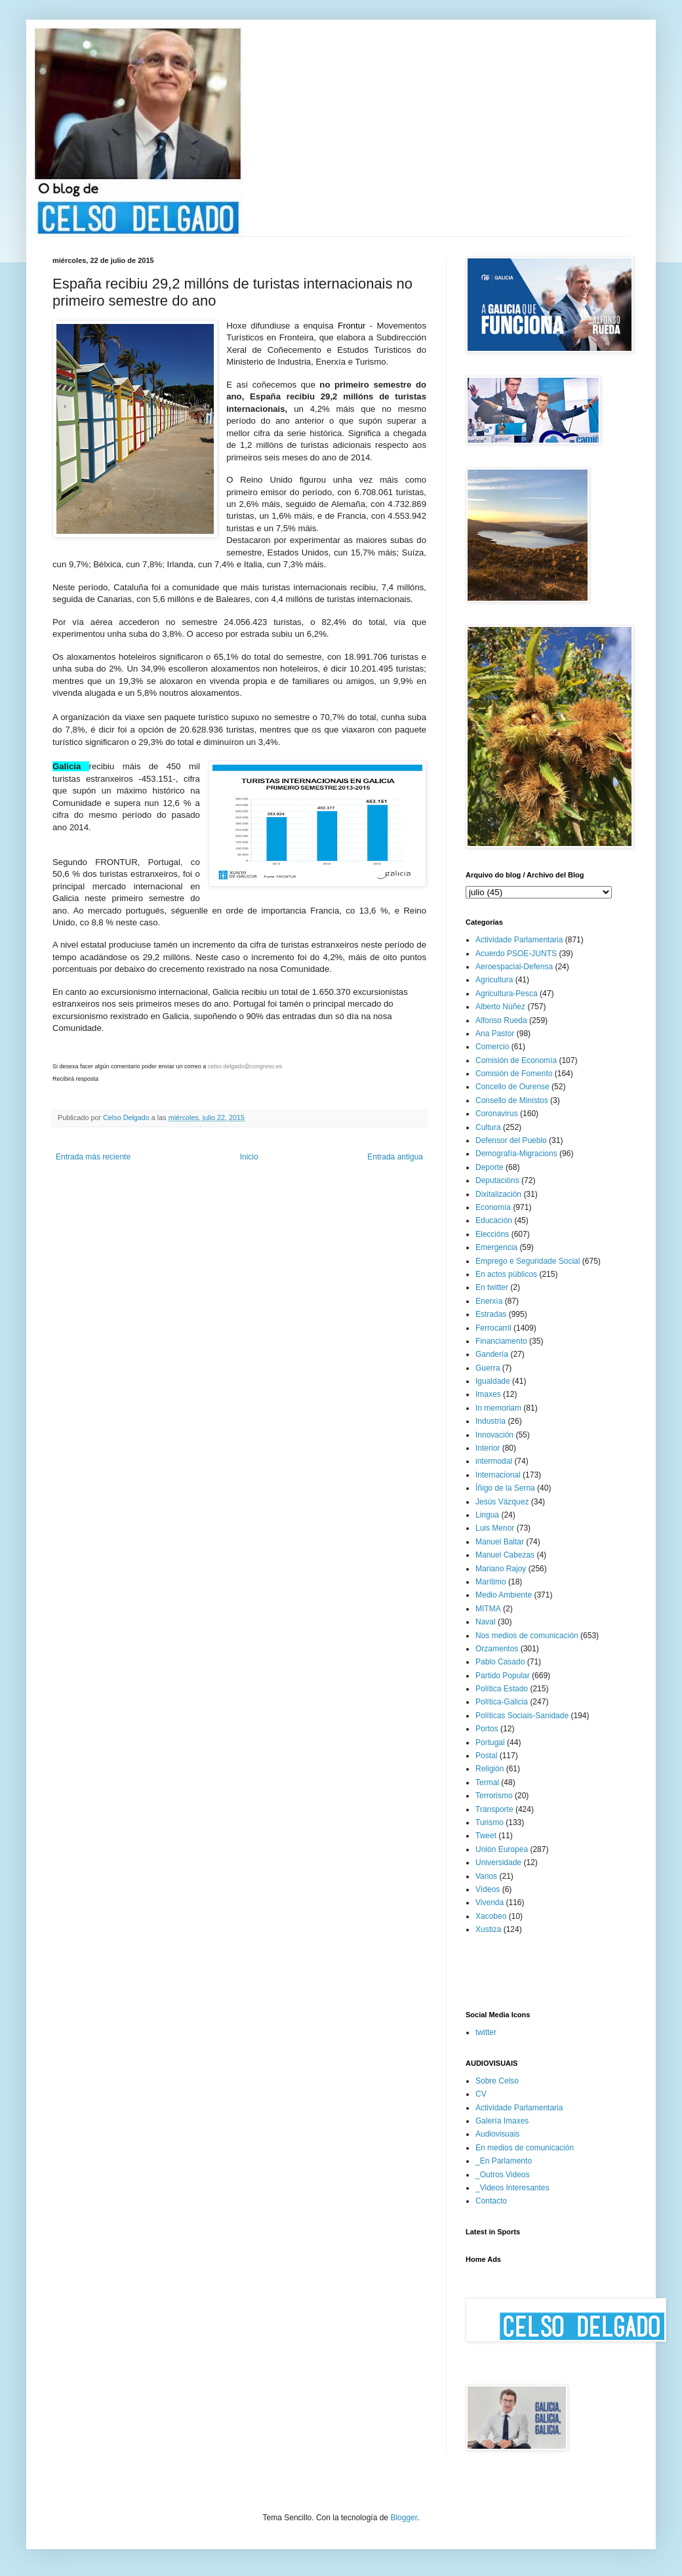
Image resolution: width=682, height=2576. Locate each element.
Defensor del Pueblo (511, 1140)
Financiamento (501, 1341)
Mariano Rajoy (500, 1568)
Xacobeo (490, 1916)
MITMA (488, 1608)
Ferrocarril (493, 1328)
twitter (485, 2032)
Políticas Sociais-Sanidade (522, 1715)
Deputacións (497, 1180)
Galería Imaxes (502, 2120)
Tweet (485, 1835)
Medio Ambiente (503, 1595)
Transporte (494, 1809)
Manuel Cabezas (504, 1555)
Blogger (403, 2517)
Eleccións (492, 1234)
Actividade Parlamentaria (519, 939)
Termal (487, 1782)
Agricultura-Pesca (506, 993)
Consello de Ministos (511, 1100)
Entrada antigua (395, 1156)
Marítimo (490, 1581)
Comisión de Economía (516, 1060)
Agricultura (494, 979)
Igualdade (492, 1381)
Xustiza (488, 1929)
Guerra (487, 1368)
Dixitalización (498, 1194)
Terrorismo (494, 1795)
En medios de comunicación (524, 2147)
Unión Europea (501, 1849)
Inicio (249, 1156)
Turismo (489, 1822)
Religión (489, 1768)
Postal (486, 1755)
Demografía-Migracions (516, 1153)
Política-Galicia (501, 1701)
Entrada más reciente (93, 1156)
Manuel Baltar (499, 1541)
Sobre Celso (497, 2080)
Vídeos (487, 1889)
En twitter (491, 1287)
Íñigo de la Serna (505, 1488)
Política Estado (501, 1688)
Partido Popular (502, 1675)
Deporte (489, 1167)
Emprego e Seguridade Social (527, 1261)
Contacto (491, 2200)
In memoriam (498, 1408)
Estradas (490, 1314)
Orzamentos (496, 1648)
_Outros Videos (502, 2174)
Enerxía (488, 1301)
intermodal (493, 1461)
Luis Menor (494, 1528)
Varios (486, 1876)
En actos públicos (506, 1274)
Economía (493, 1207)
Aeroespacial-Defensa (514, 966)
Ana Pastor (494, 1033)
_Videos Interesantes (512, 2187)
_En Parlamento (503, 2160)
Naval (485, 1621)
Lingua (487, 1514)
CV (481, 2094)
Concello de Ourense (512, 1086)
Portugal (490, 1742)
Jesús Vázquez (502, 1501)
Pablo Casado (500, 1661)
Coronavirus (496, 1113)
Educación (493, 1220)
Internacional (498, 1474)
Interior (487, 1448)
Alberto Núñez (500, 1006)
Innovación (494, 1434)
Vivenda (489, 1902)
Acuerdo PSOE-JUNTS (516, 953)
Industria (490, 1421)
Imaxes (488, 1394)
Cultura (488, 1127)
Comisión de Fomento (513, 1073)
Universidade (498, 1862)
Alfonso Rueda (501, 1020)
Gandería (491, 1354)
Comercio (492, 1046)
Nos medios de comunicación (526, 1635)
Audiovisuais (497, 2134)
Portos (486, 1728)
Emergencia (496, 1247)
